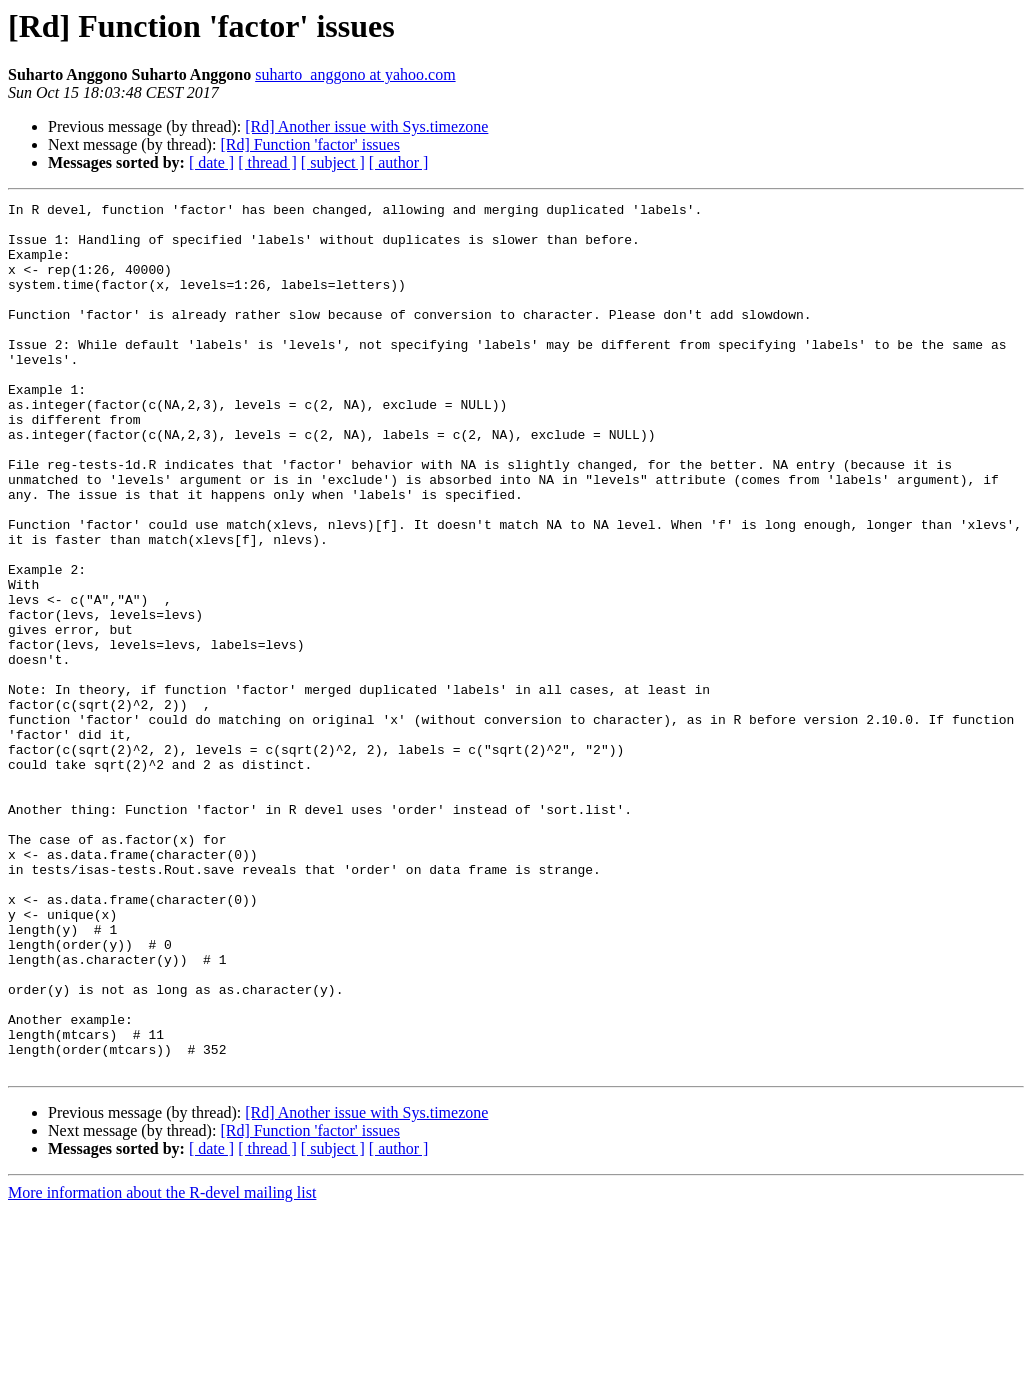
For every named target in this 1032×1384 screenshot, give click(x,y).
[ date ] (211, 162)
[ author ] (399, 162)
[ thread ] (267, 162)
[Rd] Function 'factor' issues (310, 144)
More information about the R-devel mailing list (162, 1366)
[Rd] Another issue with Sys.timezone (366, 126)
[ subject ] (333, 162)
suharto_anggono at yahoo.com (355, 74)
